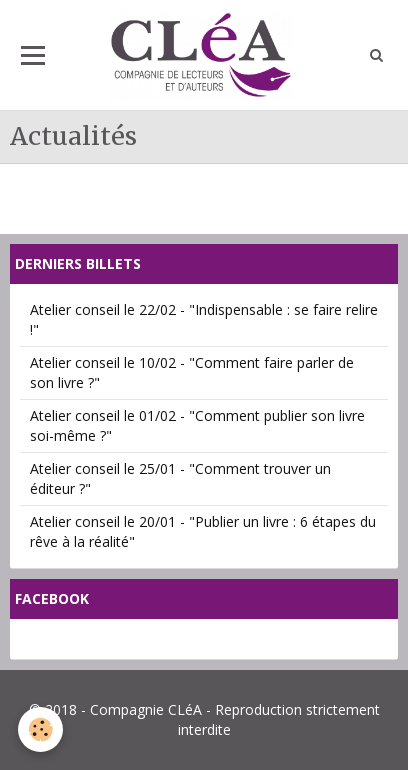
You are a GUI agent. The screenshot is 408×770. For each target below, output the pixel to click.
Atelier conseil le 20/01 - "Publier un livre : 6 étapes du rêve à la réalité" (203, 531)
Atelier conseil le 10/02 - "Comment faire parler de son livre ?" (192, 372)
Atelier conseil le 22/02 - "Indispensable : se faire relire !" (204, 319)
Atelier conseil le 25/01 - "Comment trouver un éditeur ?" (180, 478)
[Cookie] (40, 729)
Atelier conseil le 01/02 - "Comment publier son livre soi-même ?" (197, 425)
